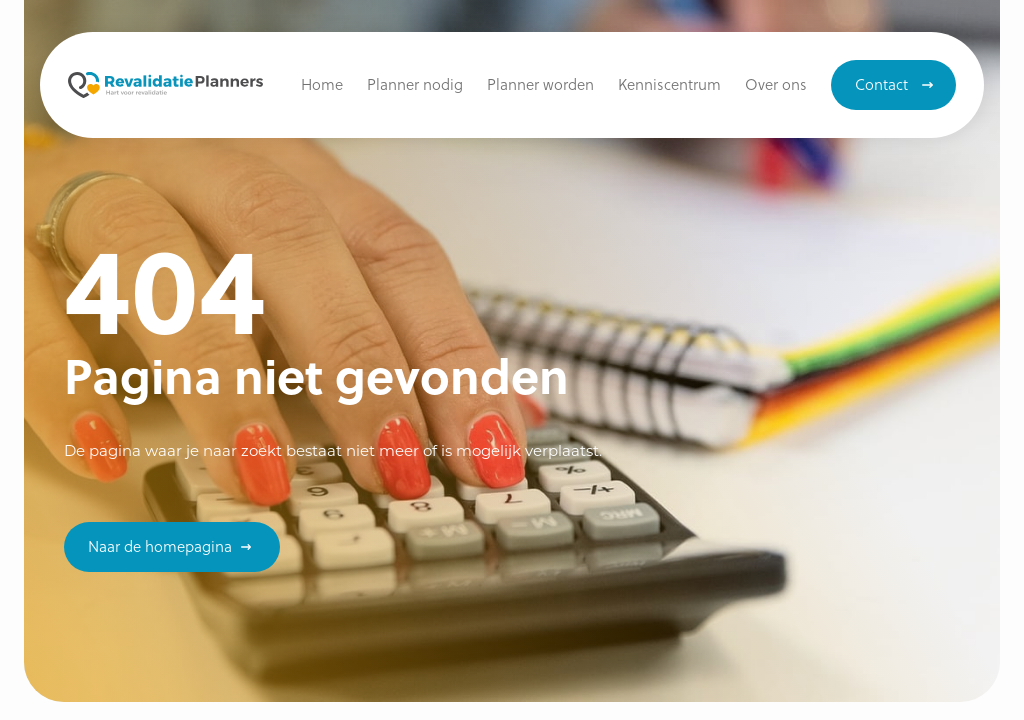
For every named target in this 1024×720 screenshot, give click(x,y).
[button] (669, 85)
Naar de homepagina (160, 546)
